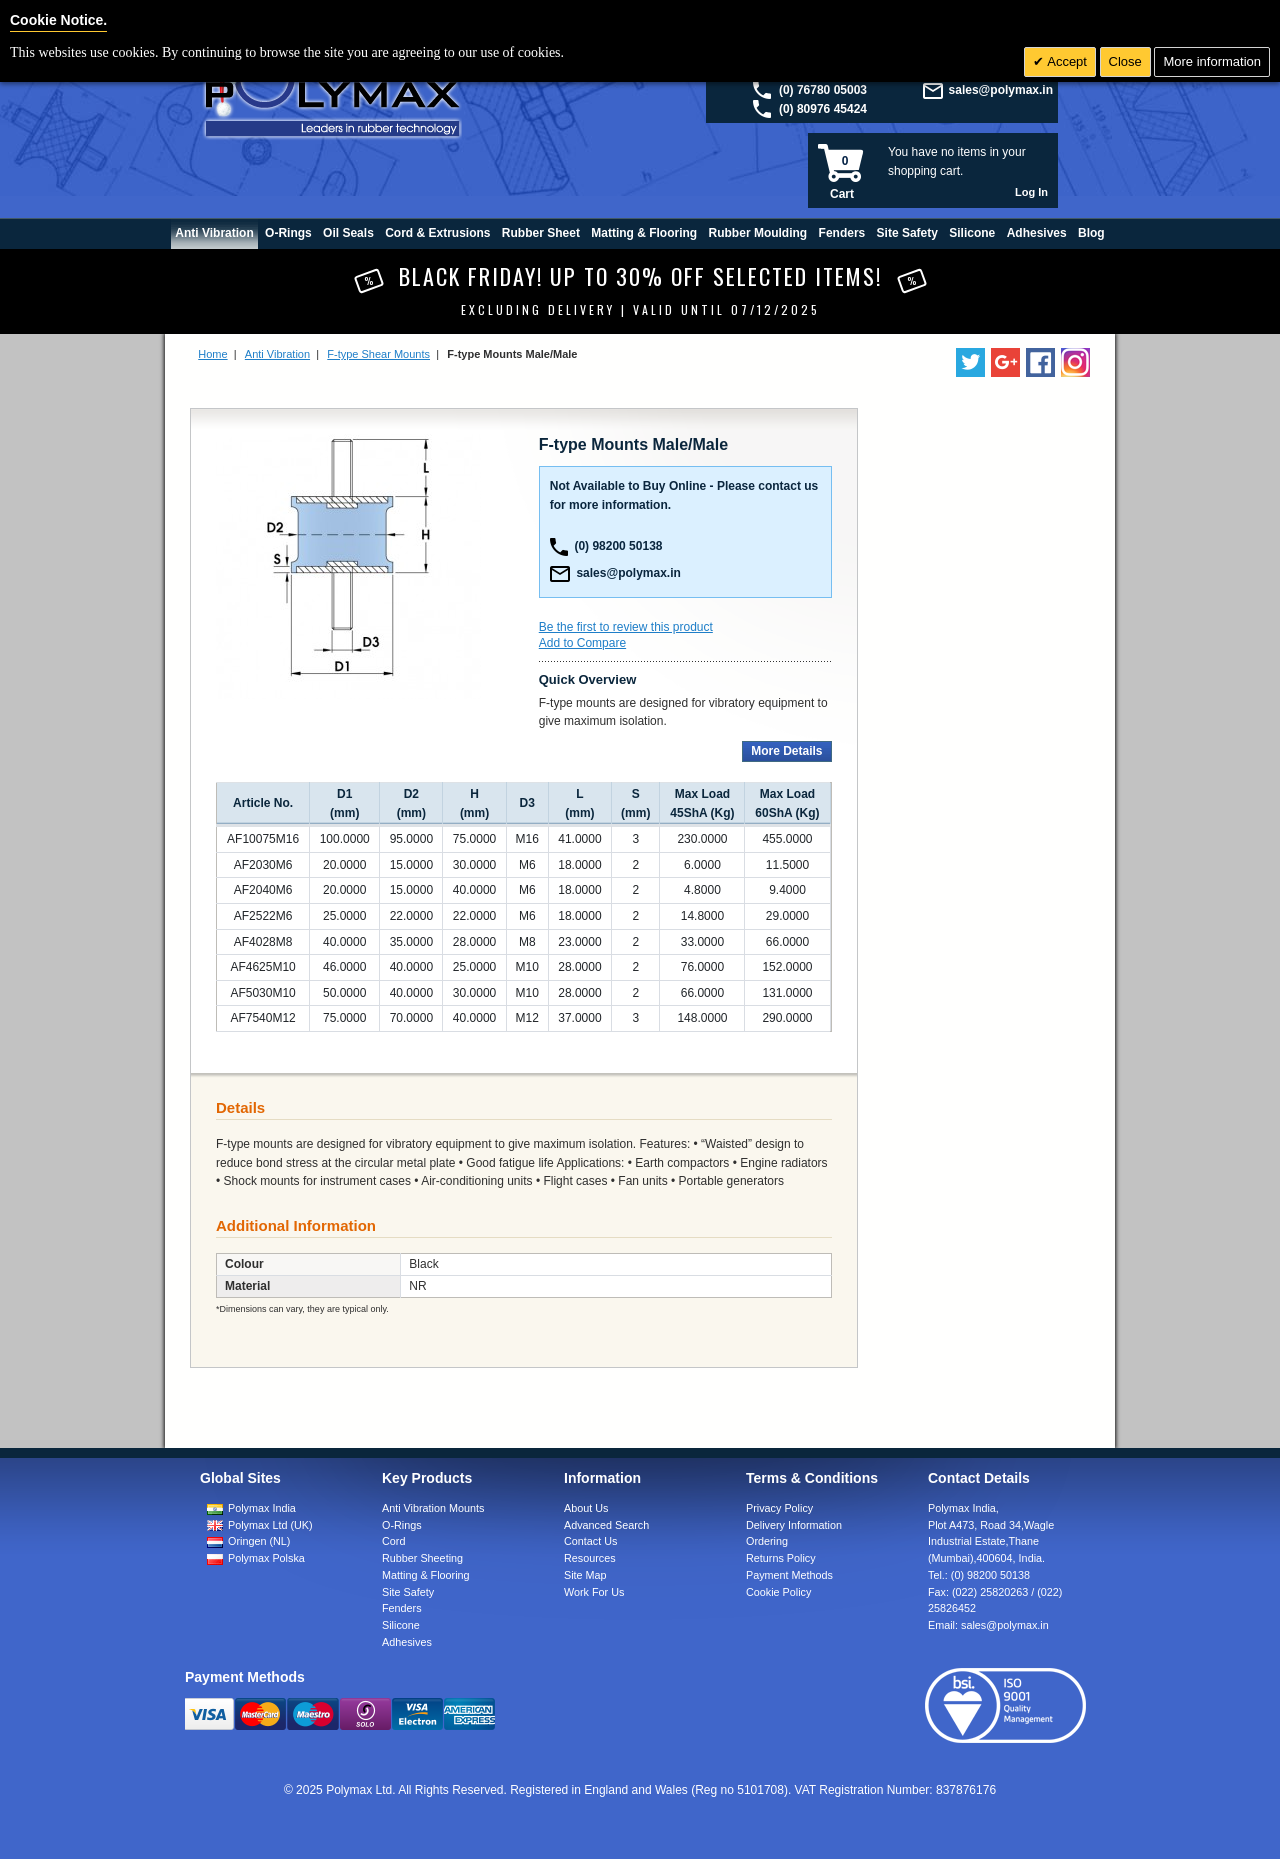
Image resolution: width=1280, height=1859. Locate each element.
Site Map (585, 1575)
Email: (988, 1625)
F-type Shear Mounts (378, 354)
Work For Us (594, 1592)
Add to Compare (582, 643)
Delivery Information (794, 1525)
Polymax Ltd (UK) (270, 1525)
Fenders (402, 1608)
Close (1125, 61)
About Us (586, 1508)
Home (212, 354)
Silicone (401, 1625)
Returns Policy (781, 1558)
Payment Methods (789, 1575)
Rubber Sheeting (422, 1558)
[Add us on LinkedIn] (1005, 362)
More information (1212, 61)
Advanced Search (606, 1525)
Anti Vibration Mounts (433, 1508)
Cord (393, 1541)
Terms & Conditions (812, 1478)
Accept (1065, 61)
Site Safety (408, 1592)
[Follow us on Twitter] (970, 362)
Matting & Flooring (426, 1575)
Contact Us (590, 1541)
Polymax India (262, 1508)
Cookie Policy (778, 1592)
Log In (1031, 192)
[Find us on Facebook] (1040, 362)
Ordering (767, 1541)
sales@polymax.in (1001, 90)
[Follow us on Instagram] (1075, 362)
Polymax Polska (266, 1558)
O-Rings (402, 1525)
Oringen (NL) (259, 1541)
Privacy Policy (779, 1508)
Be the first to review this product (626, 627)
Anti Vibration (277, 354)
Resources (590, 1558)
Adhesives (407, 1642)
